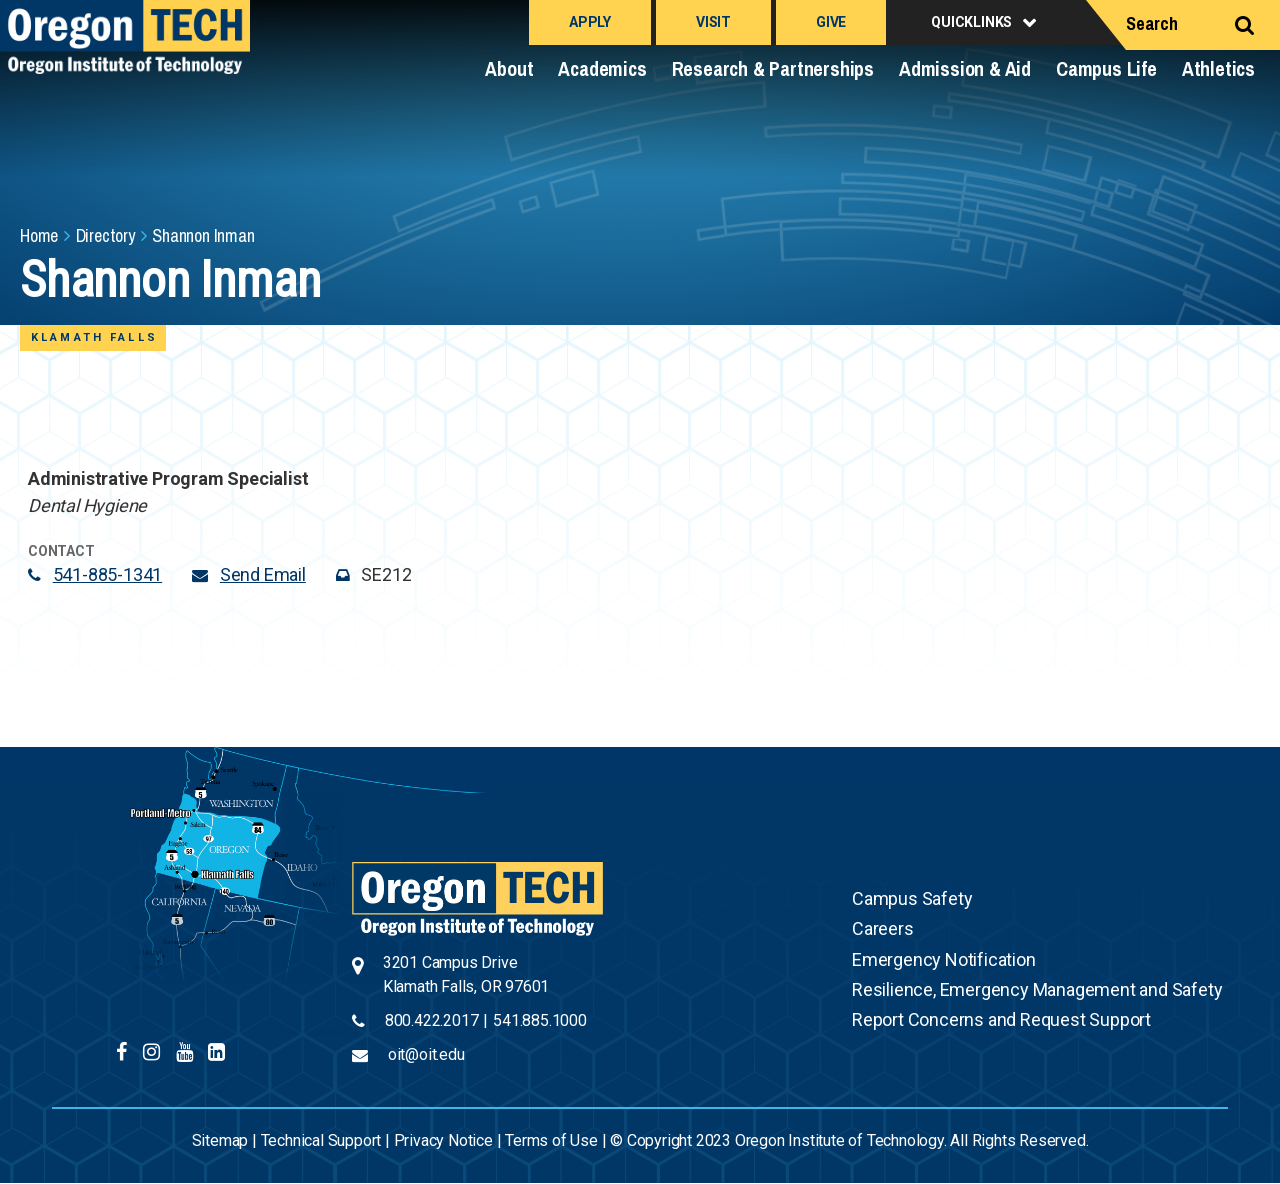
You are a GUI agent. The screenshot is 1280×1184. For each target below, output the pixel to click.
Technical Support (321, 1140)
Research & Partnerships (773, 68)
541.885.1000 (540, 1020)
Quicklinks (971, 22)
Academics (602, 68)
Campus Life (1106, 68)
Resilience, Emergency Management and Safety (1037, 989)
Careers (883, 928)
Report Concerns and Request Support (1001, 1019)
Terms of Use (551, 1140)
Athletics (1218, 68)
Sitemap (220, 1140)
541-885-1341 (108, 574)
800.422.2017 (432, 1020)
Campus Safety (912, 898)
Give (831, 22)
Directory (105, 235)
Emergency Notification (944, 959)
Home (39, 235)
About (509, 68)
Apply (590, 22)
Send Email (263, 574)
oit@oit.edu (426, 1054)
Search (1152, 23)
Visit (713, 22)
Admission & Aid (965, 68)
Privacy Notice (443, 1140)
